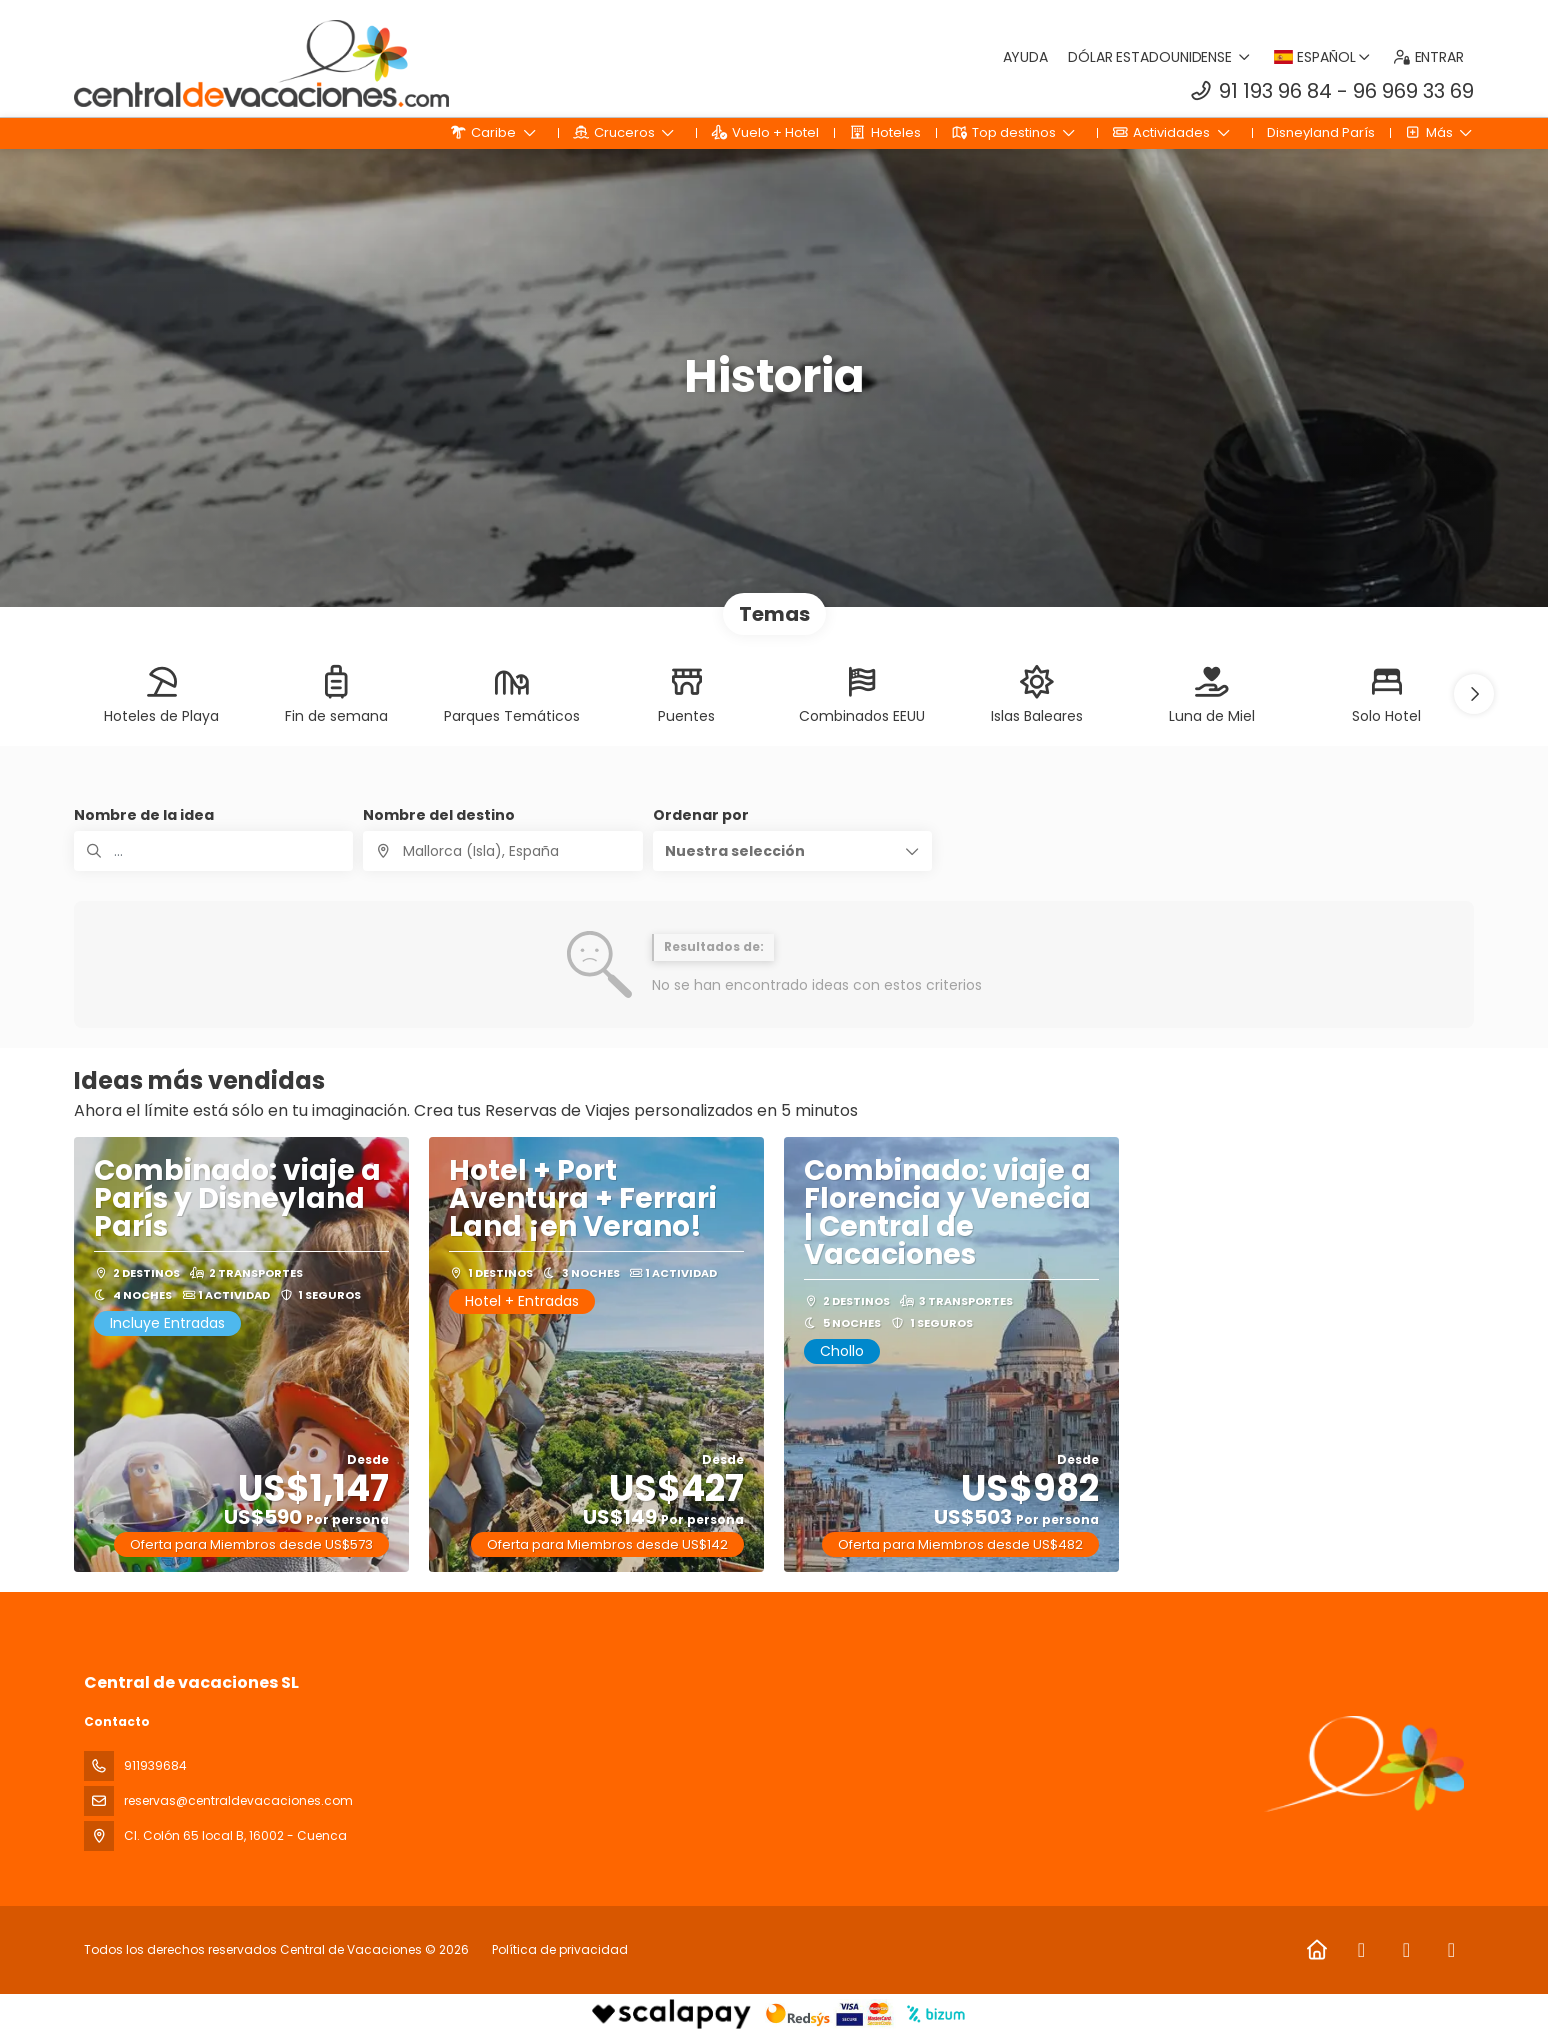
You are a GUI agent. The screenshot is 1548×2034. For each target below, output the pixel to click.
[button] (1474, 694)
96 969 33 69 (1413, 91)
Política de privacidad (560, 1949)
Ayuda (1026, 57)
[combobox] (502, 851)
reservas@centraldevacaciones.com (238, 1800)
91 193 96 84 (1275, 91)
